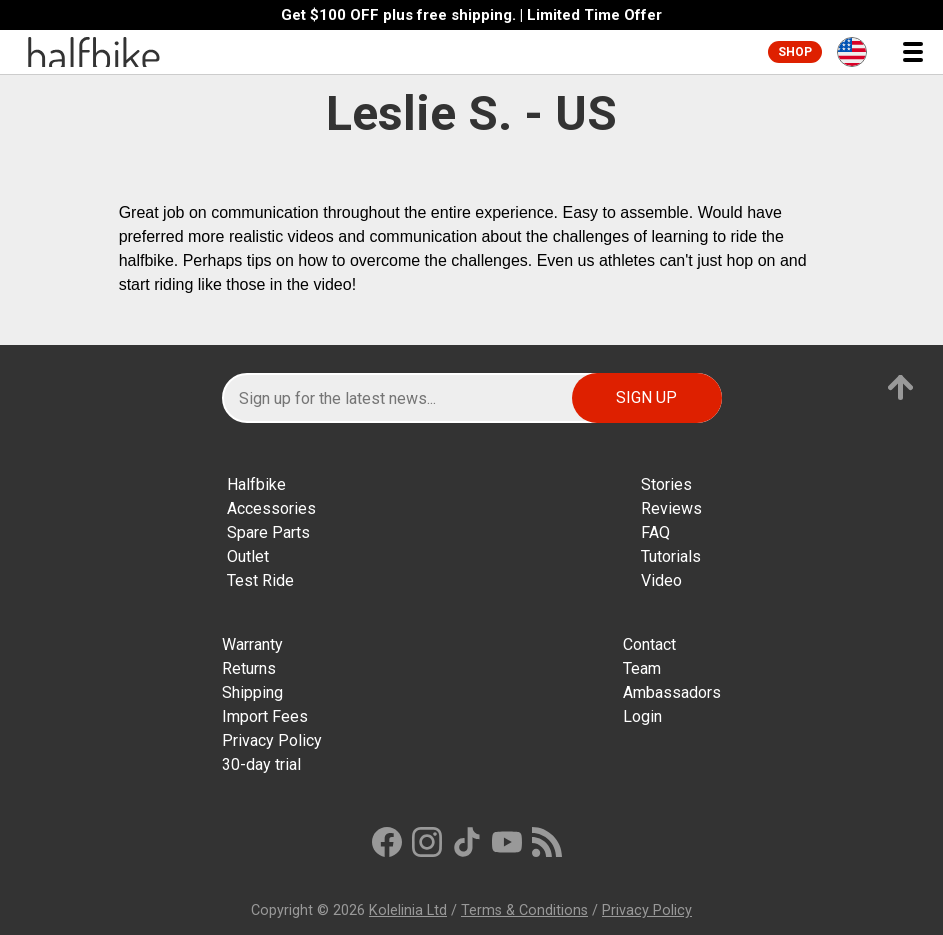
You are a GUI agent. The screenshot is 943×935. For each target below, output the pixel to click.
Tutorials (671, 556)
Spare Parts (268, 532)
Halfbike (256, 484)
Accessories (271, 508)
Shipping (252, 692)
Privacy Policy (272, 740)
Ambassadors (672, 692)
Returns (249, 668)
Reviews (671, 508)
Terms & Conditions (524, 910)
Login (642, 716)
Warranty (252, 644)
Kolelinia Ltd (408, 910)
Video (661, 580)
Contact (649, 644)
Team (642, 668)
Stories (666, 484)
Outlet (248, 556)
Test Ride (260, 580)
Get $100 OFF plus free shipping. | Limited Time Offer (471, 15)
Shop (795, 52)
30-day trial (261, 764)
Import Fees (265, 716)
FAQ (655, 532)
